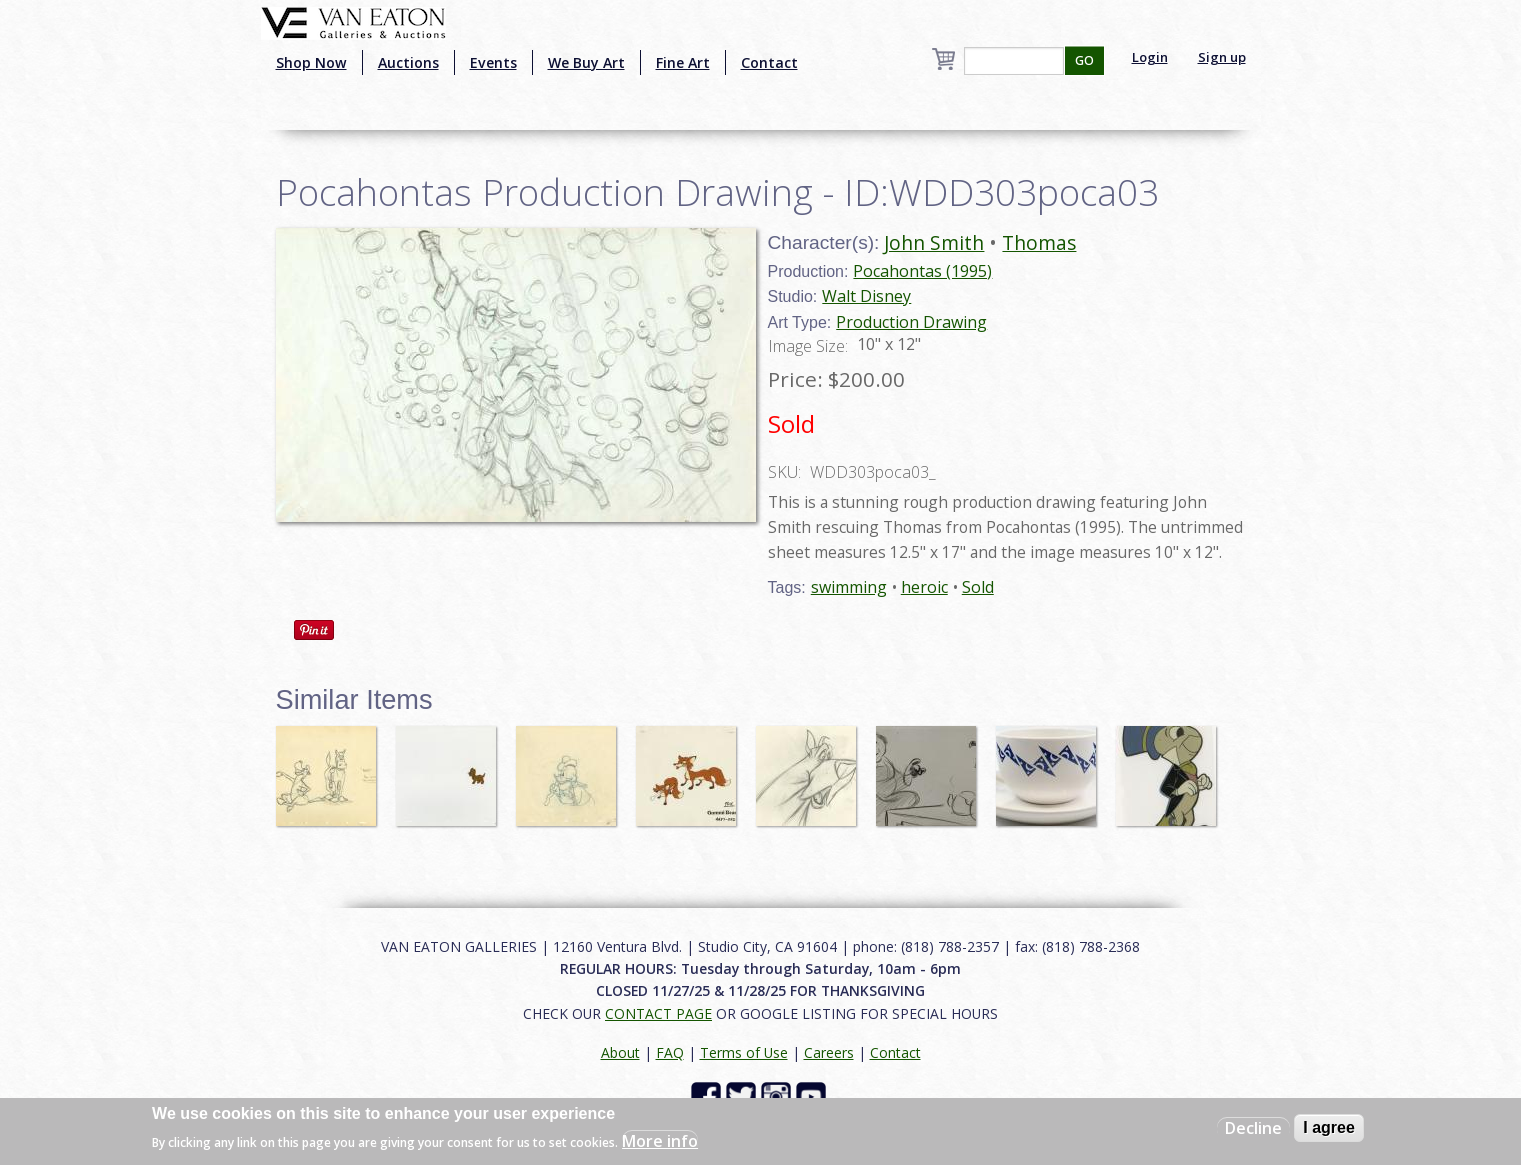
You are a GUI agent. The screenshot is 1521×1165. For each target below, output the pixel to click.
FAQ (670, 1052)
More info (660, 1141)
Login (1150, 57)
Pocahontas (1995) (922, 271)
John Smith (934, 242)
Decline (1253, 1128)
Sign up (1222, 57)
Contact (769, 62)
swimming (849, 587)
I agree (1329, 1127)
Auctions (408, 62)
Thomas (1039, 242)
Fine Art (683, 62)
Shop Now (311, 62)
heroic (924, 587)
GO (1084, 60)
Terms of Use (744, 1052)
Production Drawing (911, 322)
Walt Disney (866, 296)
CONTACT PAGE (658, 1013)
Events (493, 62)
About (620, 1052)
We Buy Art (586, 62)
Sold (978, 587)
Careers (829, 1052)
